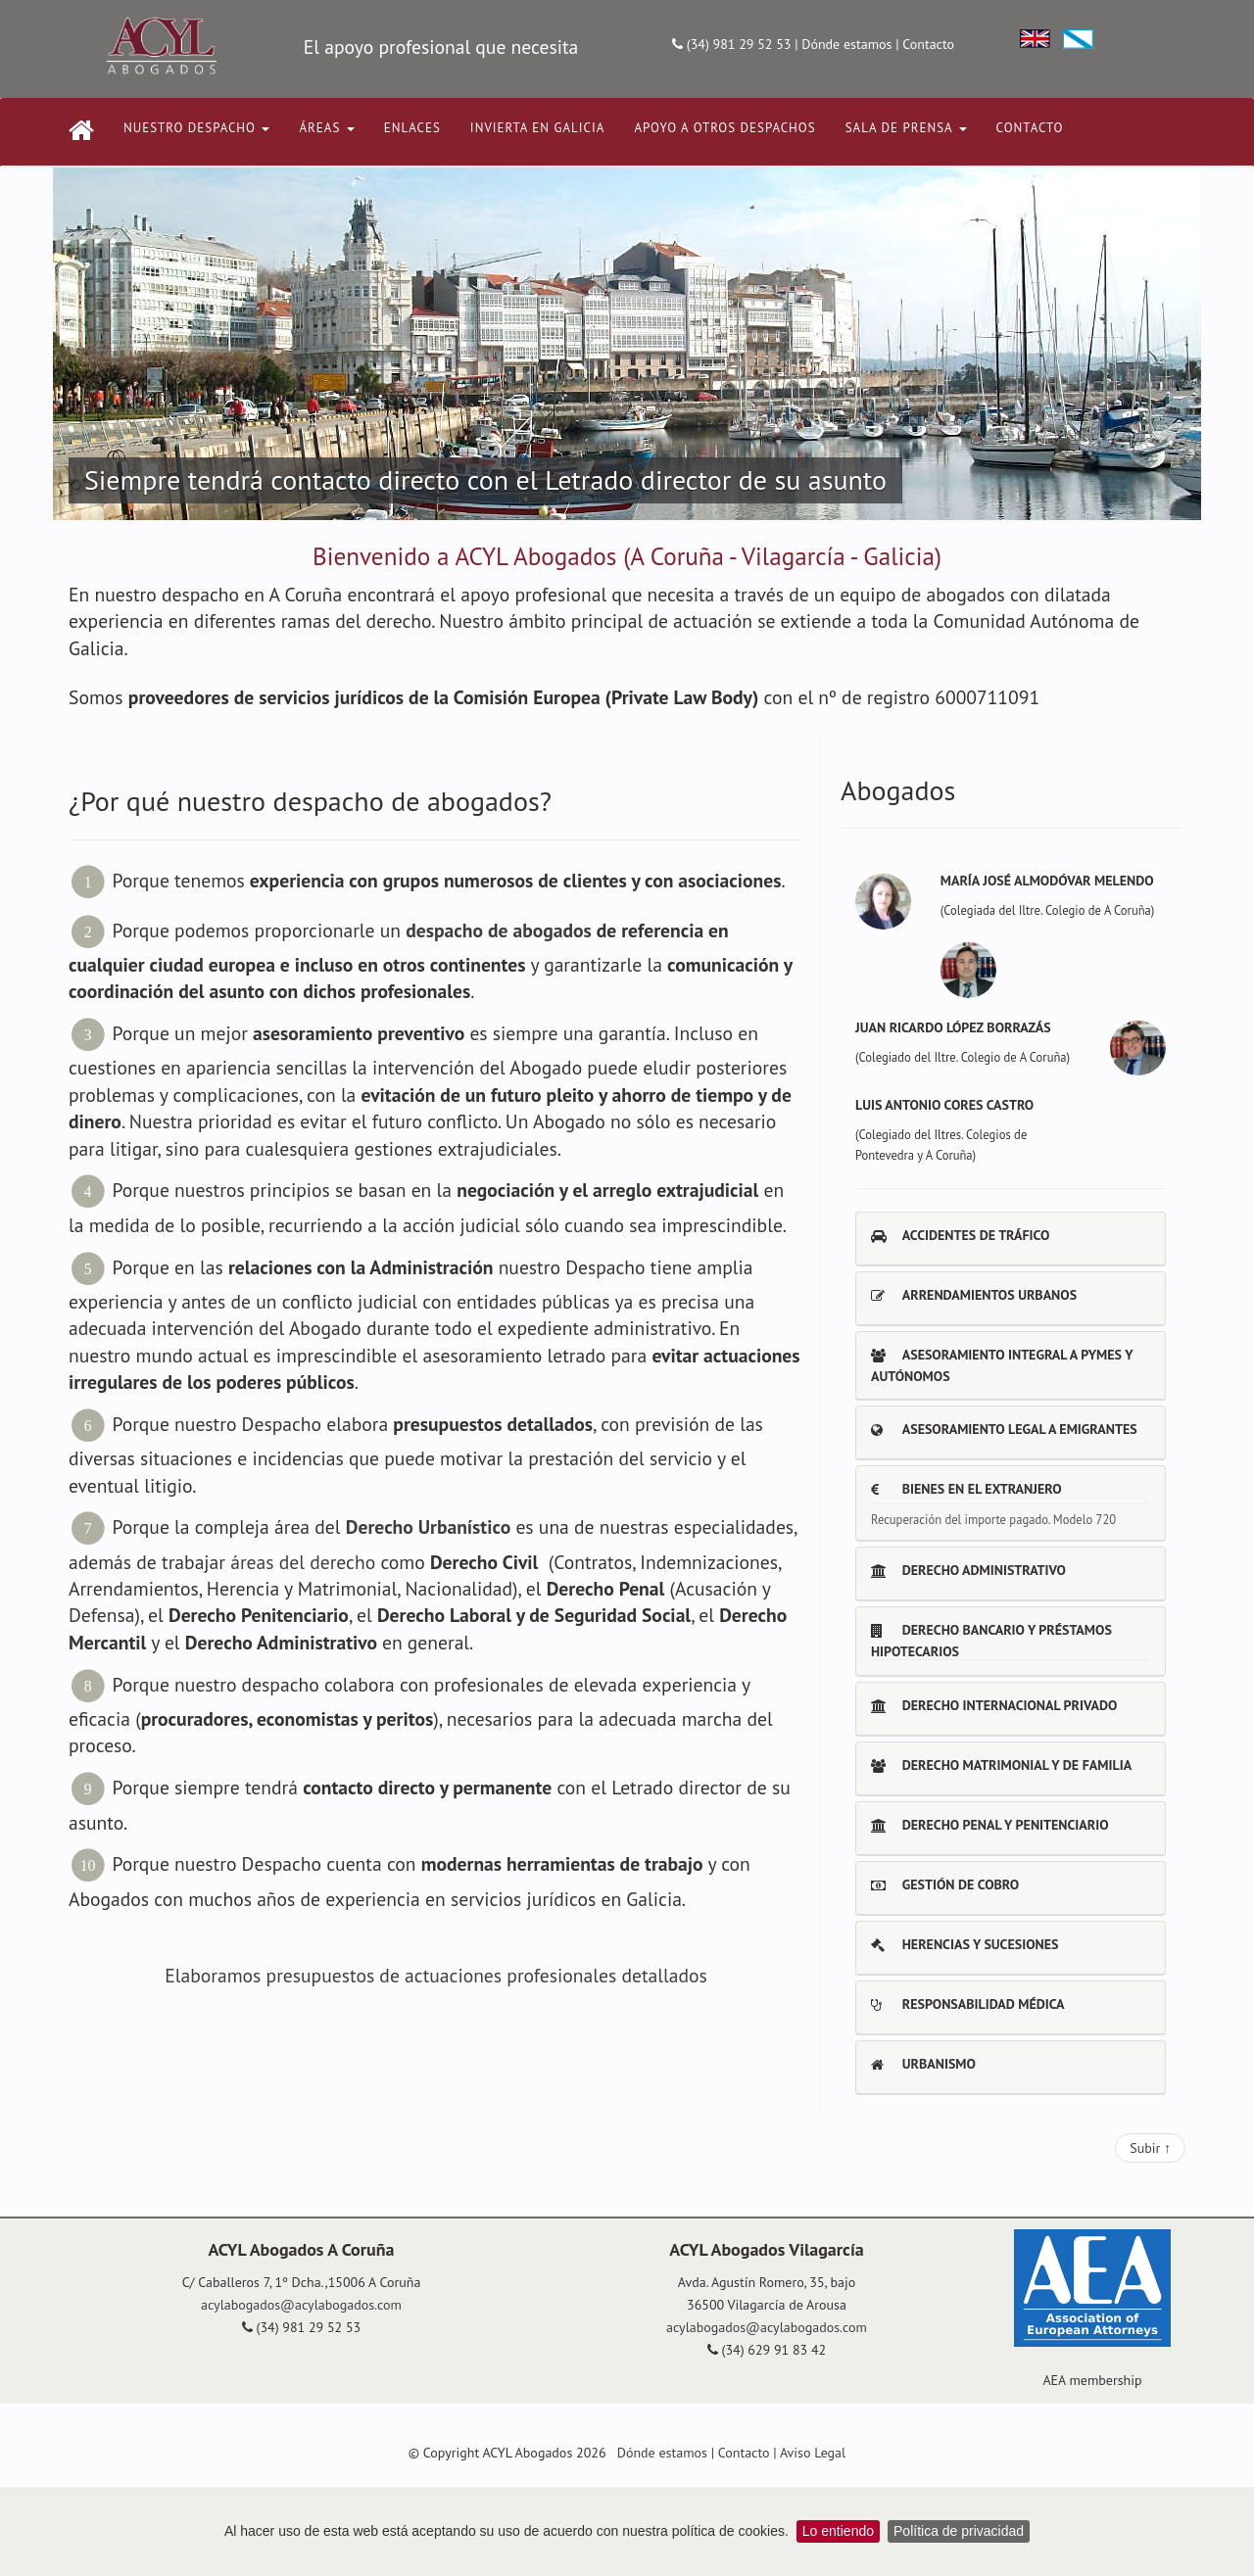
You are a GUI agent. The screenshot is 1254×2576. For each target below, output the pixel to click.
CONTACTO (1030, 127)
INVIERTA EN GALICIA (537, 127)
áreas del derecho (302, 1562)
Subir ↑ (1150, 2148)
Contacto (928, 44)
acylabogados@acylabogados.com (301, 2305)
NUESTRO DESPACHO (196, 127)
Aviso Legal (812, 2452)
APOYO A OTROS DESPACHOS (724, 127)
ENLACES (412, 127)
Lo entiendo (838, 2531)
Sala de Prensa (906, 127)
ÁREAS (326, 127)
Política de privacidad (958, 2531)
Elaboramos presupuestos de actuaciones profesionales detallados (435, 1975)
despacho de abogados (499, 929)
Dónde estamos (846, 44)
